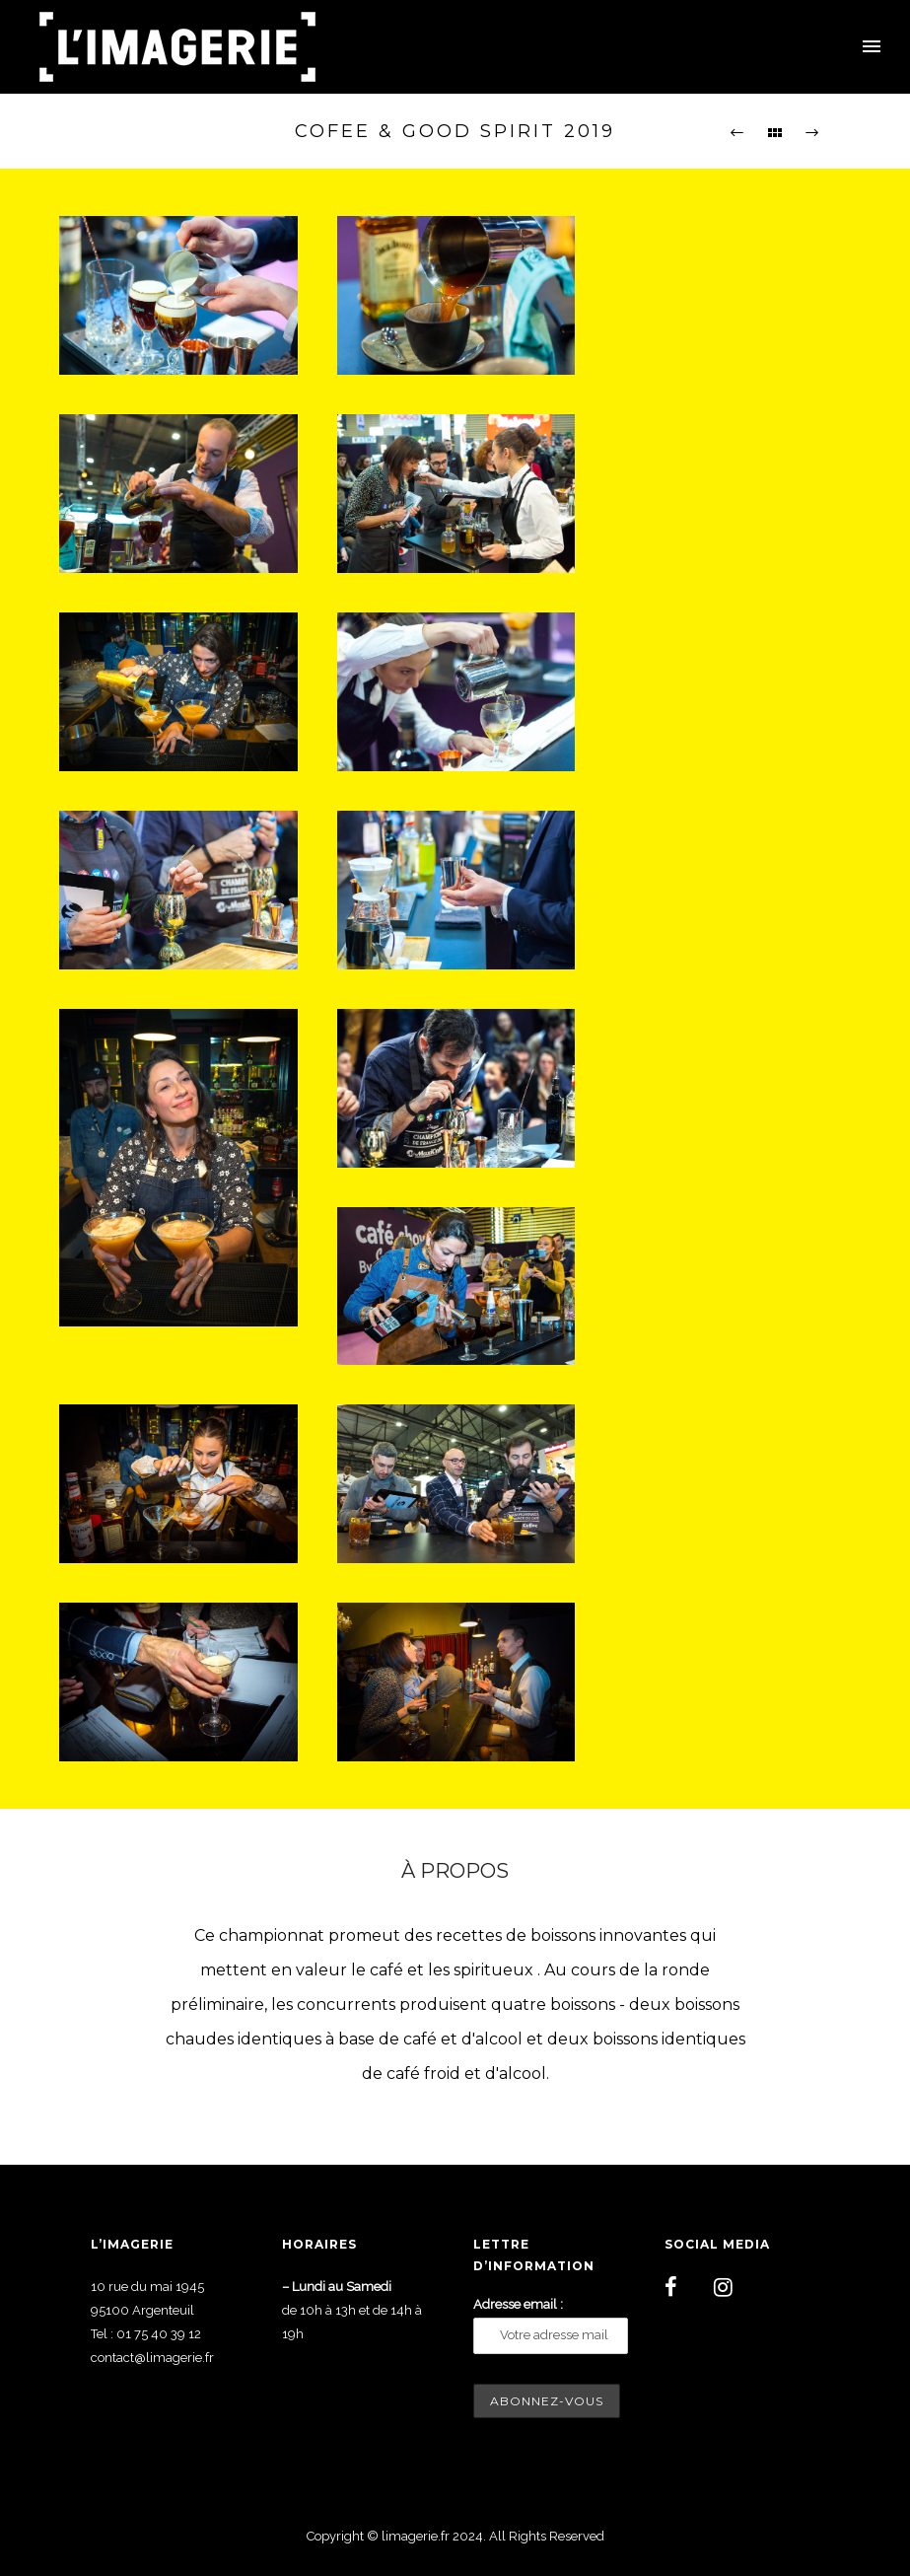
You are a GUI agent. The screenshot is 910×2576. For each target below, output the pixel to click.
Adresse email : (518, 2304)
